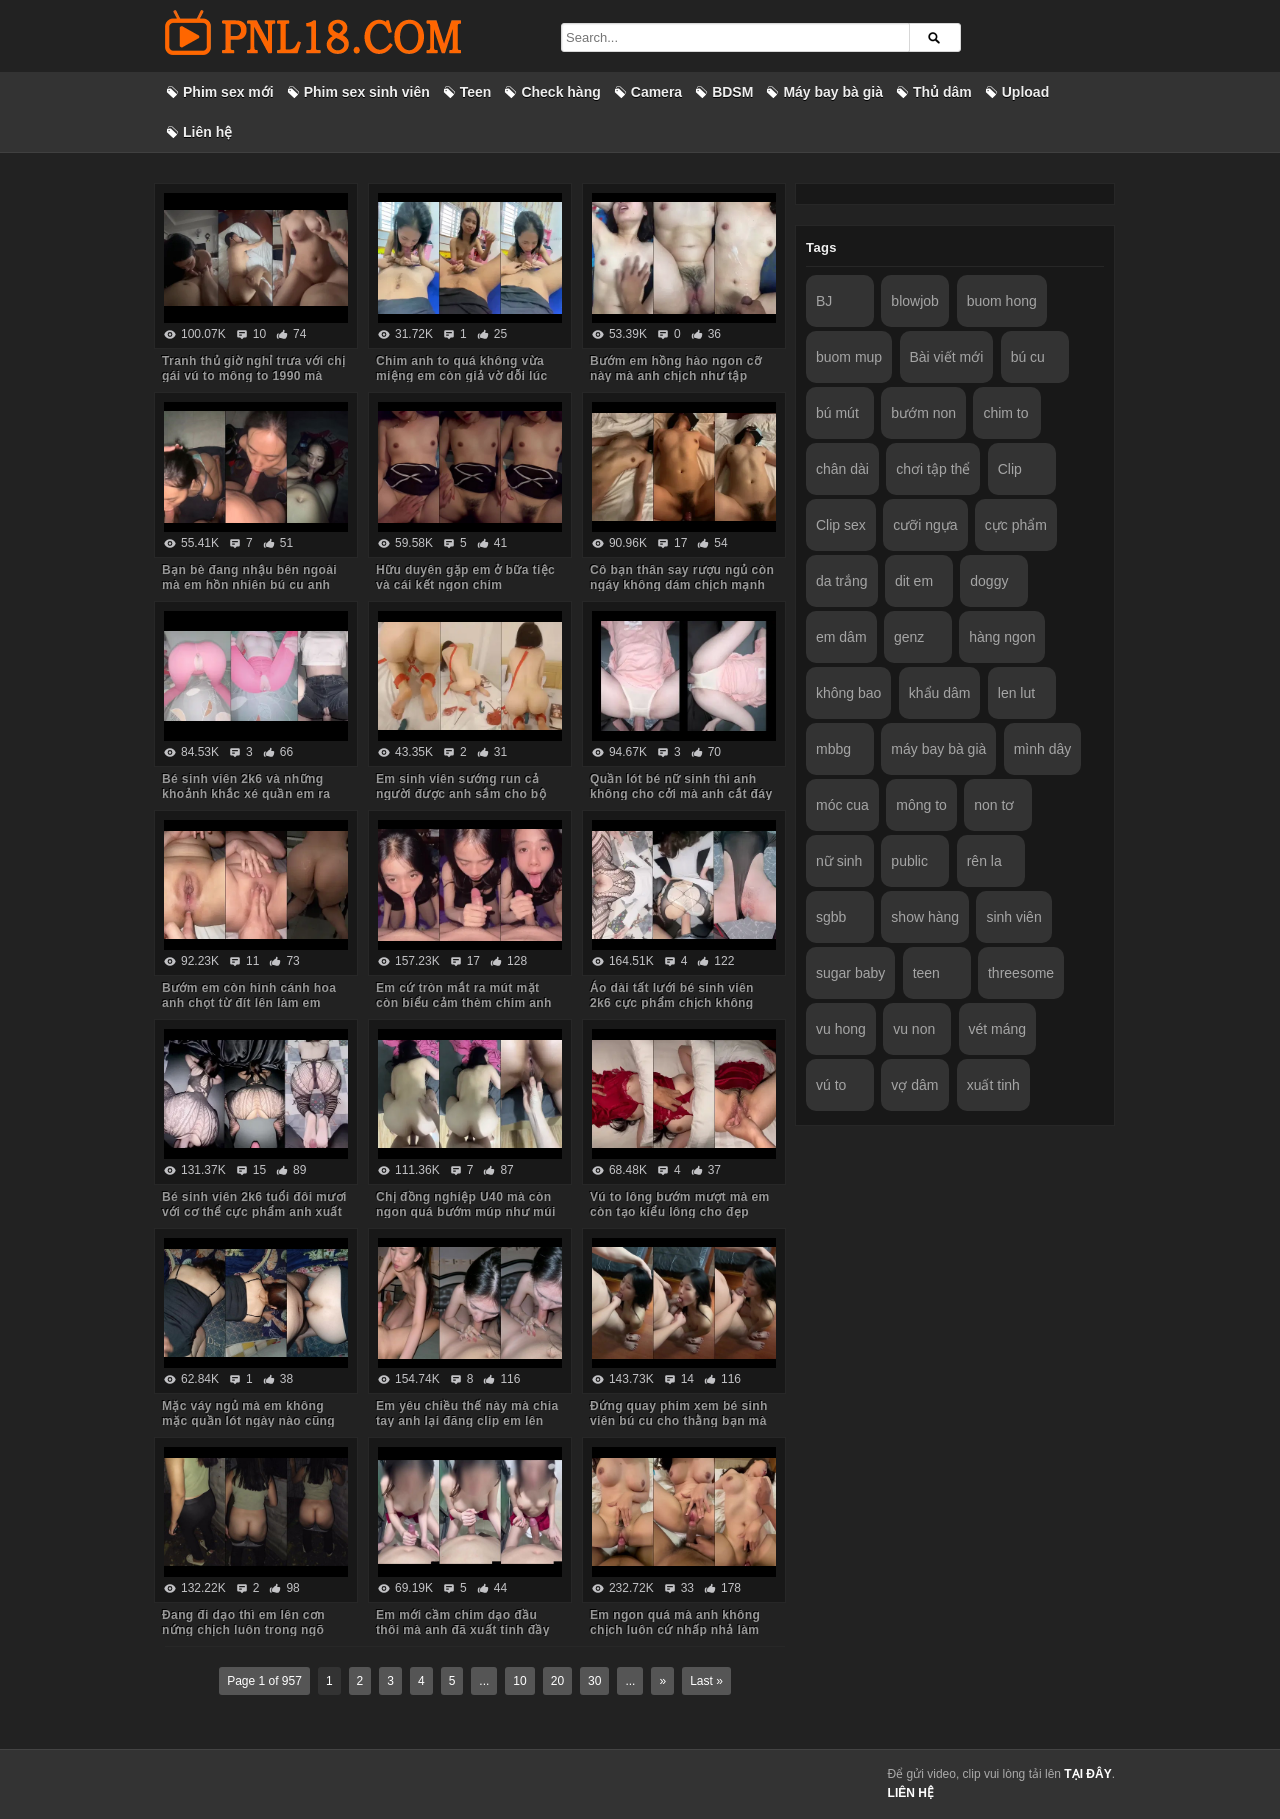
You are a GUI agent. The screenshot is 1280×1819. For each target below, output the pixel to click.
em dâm (841, 637)
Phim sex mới (228, 92)
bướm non (923, 413)
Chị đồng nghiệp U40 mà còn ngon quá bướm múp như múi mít (466, 1212)
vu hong (841, 1029)
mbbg (833, 749)
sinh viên (1013, 917)
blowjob (914, 301)
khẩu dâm (940, 693)
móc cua (842, 805)
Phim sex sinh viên (367, 92)
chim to (1005, 413)
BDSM (732, 92)
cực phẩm (1016, 525)
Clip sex (841, 525)
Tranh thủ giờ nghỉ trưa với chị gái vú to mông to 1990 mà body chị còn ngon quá (253, 376)
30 (594, 1681)
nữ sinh (839, 861)
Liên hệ (207, 132)
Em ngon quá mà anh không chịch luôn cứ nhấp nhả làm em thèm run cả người (675, 1630)
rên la (984, 861)
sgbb (831, 917)
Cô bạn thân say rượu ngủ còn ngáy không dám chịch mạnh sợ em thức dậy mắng (682, 585)
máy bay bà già (938, 749)
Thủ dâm (942, 92)
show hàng (925, 917)
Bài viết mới (947, 357)
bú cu (1028, 357)
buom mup (849, 357)
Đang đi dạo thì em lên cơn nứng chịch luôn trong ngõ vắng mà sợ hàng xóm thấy (244, 1630)
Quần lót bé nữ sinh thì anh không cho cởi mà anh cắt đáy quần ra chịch (681, 794)
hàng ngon (1002, 637)
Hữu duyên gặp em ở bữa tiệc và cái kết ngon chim (465, 577)
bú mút (837, 413)
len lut (1016, 693)
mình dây (1043, 749)
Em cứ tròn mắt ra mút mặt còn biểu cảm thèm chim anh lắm (464, 1003)
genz (909, 637)
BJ (824, 301)
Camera (656, 92)
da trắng (842, 581)
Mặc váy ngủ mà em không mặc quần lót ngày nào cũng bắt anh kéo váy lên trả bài (248, 1421)
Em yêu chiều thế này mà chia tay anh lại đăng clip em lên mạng (467, 1421)
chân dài (842, 469)
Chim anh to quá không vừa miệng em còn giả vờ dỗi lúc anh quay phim (462, 376)
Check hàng (560, 92)
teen (926, 973)
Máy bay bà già (833, 92)
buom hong (1002, 301)
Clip (1010, 469)
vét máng (998, 1029)
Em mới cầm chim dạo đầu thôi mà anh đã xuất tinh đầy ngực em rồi (463, 1630)
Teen (476, 92)
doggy (989, 581)
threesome (1021, 973)
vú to (831, 1085)
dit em (914, 581)
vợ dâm (914, 1085)
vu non (914, 1029)
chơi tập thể (933, 469)
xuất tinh (993, 1085)
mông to (921, 805)
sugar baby (850, 973)
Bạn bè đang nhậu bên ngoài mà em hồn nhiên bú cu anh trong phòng (249, 585)
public (909, 861)
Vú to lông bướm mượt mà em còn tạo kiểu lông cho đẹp (680, 1204)
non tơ (994, 805)
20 (557, 1681)
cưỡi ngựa (925, 525)
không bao (848, 693)
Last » (706, 1681)
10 (519, 1681)
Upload (1025, 92)
